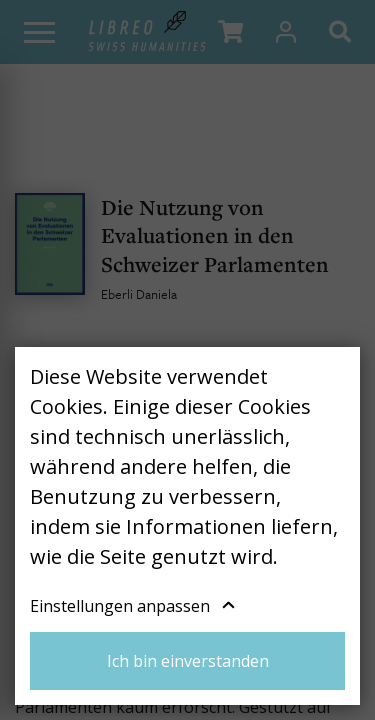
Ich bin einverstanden (188, 661)
